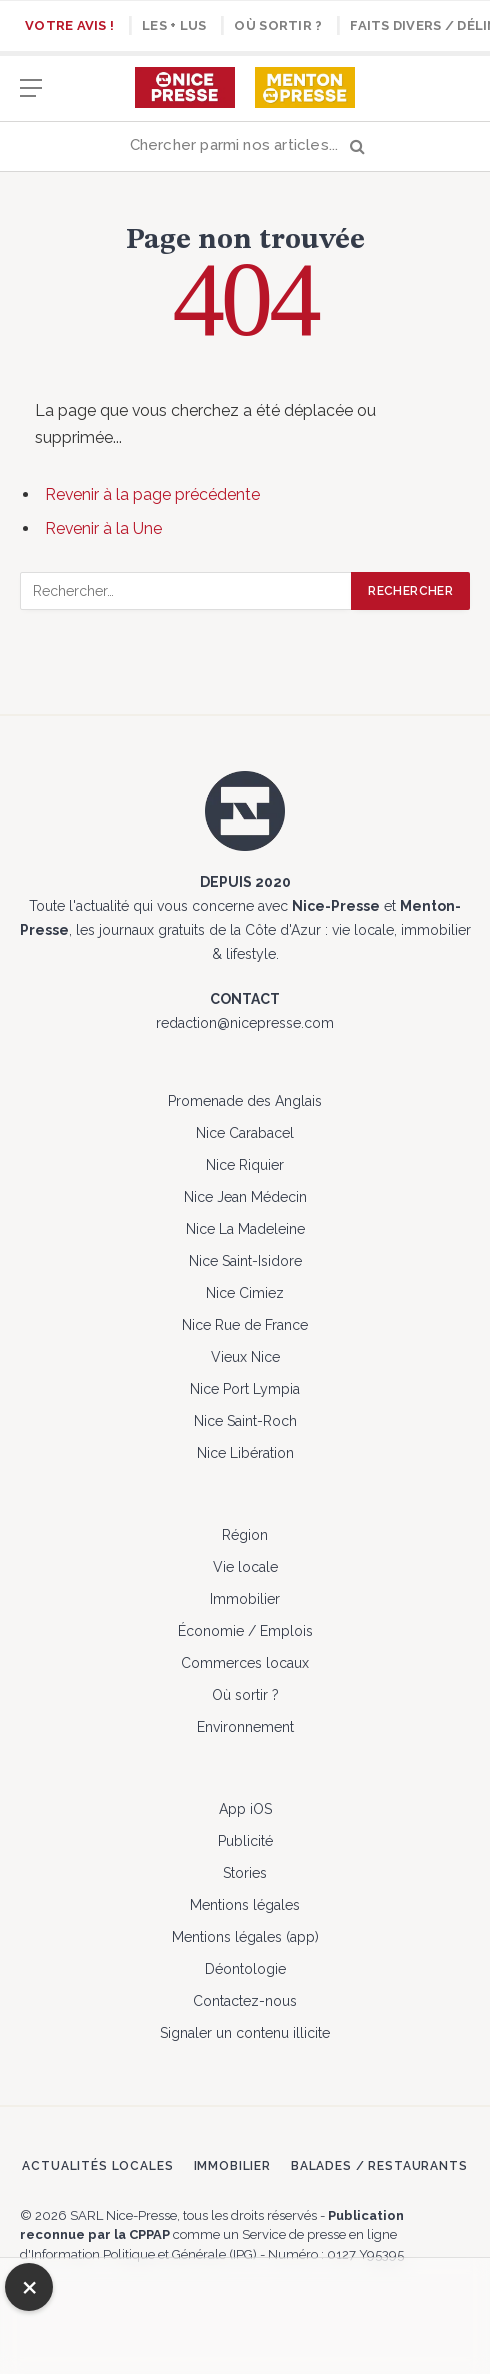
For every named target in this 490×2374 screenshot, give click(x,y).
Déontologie (245, 1969)
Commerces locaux (245, 1663)
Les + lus (174, 25)
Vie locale (245, 1567)
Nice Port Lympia (245, 1389)
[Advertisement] (245, 2313)
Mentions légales (245, 1905)
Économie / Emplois (245, 1631)
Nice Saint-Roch (245, 1421)
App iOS (245, 1809)
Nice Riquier (245, 1165)
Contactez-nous (245, 2001)
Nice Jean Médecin (245, 1197)
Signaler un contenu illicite (245, 2033)
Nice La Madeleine (245, 1229)
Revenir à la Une (103, 528)
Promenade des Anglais (245, 1101)
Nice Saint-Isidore (245, 1261)
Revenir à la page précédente (152, 494)
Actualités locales (97, 2166)
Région (245, 1535)
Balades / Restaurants (379, 2166)
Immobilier (245, 1599)
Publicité (245, 1841)
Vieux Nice (245, 1357)
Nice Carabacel (245, 1133)
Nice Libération (245, 1453)
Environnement (245, 1727)
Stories (245, 1873)
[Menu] (31, 97)
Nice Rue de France (245, 1325)
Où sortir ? (278, 25)
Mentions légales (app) (245, 1937)
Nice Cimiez (245, 1293)
